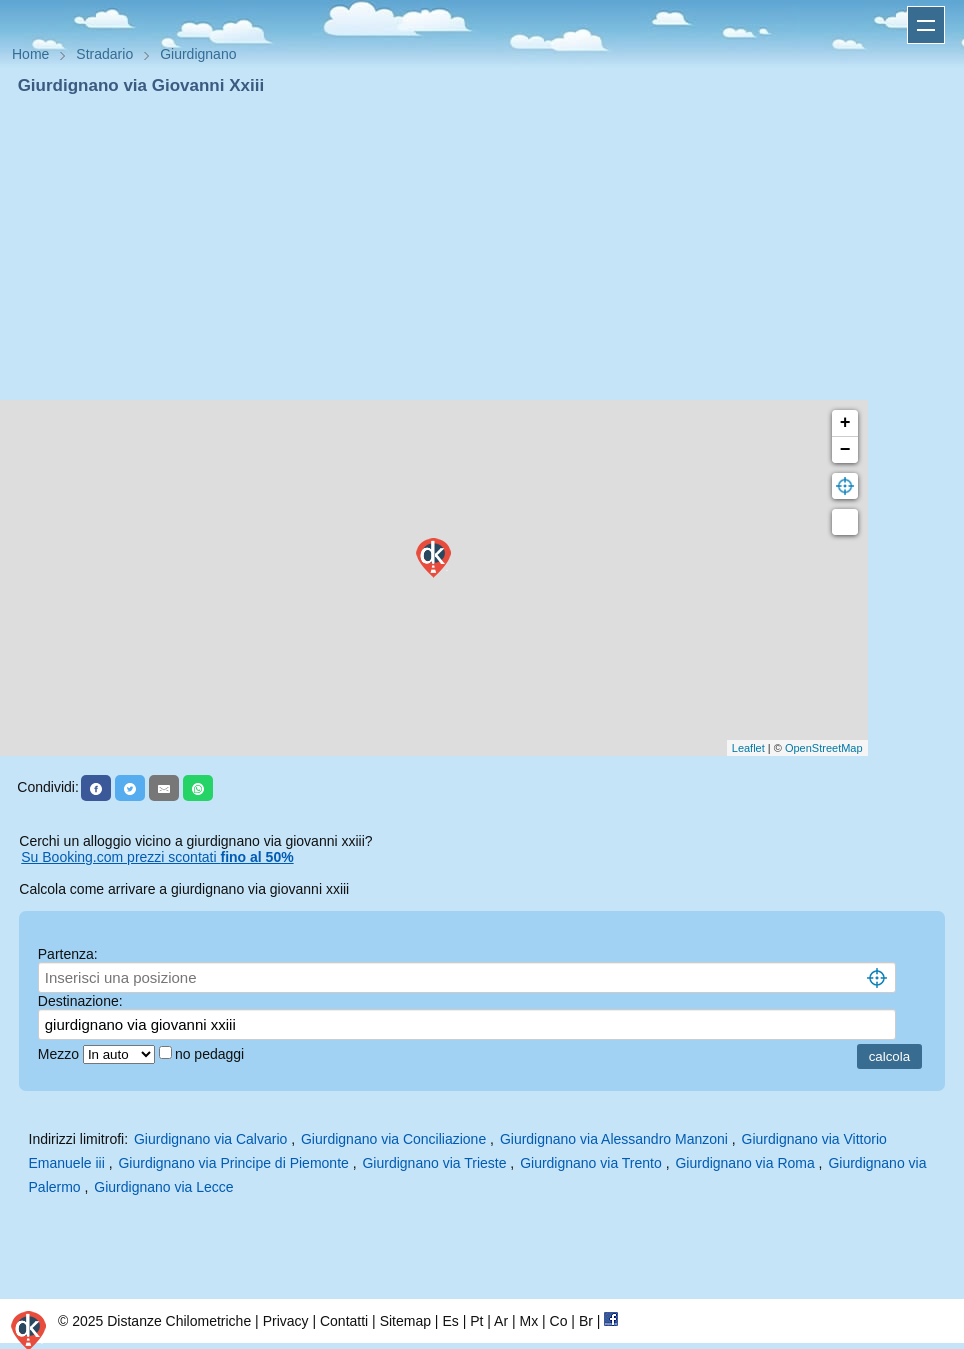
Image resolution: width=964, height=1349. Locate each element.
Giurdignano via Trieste (434, 1163)
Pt (476, 1321)
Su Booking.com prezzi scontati (157, 857)
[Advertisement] (482, 248)
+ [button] (845, 423)
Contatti (344, 1321)
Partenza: (68, 954)
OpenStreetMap (824, 748)
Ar (501, 1321)
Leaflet (748, 748)
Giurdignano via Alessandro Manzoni (614, 1139)
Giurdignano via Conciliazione (393, 1139)
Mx (528, 1321)
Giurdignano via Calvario (210, 1139)
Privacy (286, 1321)
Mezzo (60, 1054)
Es (450, 1321)
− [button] (845, 450)
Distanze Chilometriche (179, 1321)
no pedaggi (211, 1054)
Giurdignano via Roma (744, 1163)
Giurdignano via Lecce (163, 1187)
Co (559, 1321)
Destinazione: (80, 1001)
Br (586, 1321)
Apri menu (926, 25)
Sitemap (405, 1321)
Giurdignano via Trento (591, 1163)
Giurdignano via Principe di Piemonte (233, 1163)
